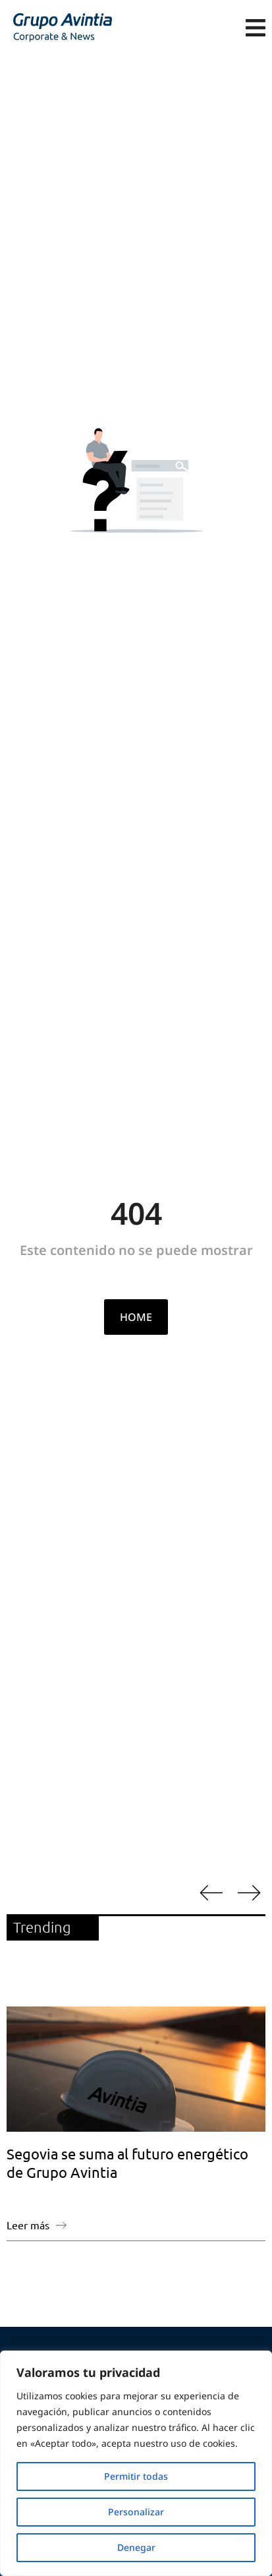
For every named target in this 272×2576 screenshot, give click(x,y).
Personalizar (136, 2511)
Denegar (136, 2547)
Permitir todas (136, 2476)
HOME (136, 1317)
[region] (136, 2463)
